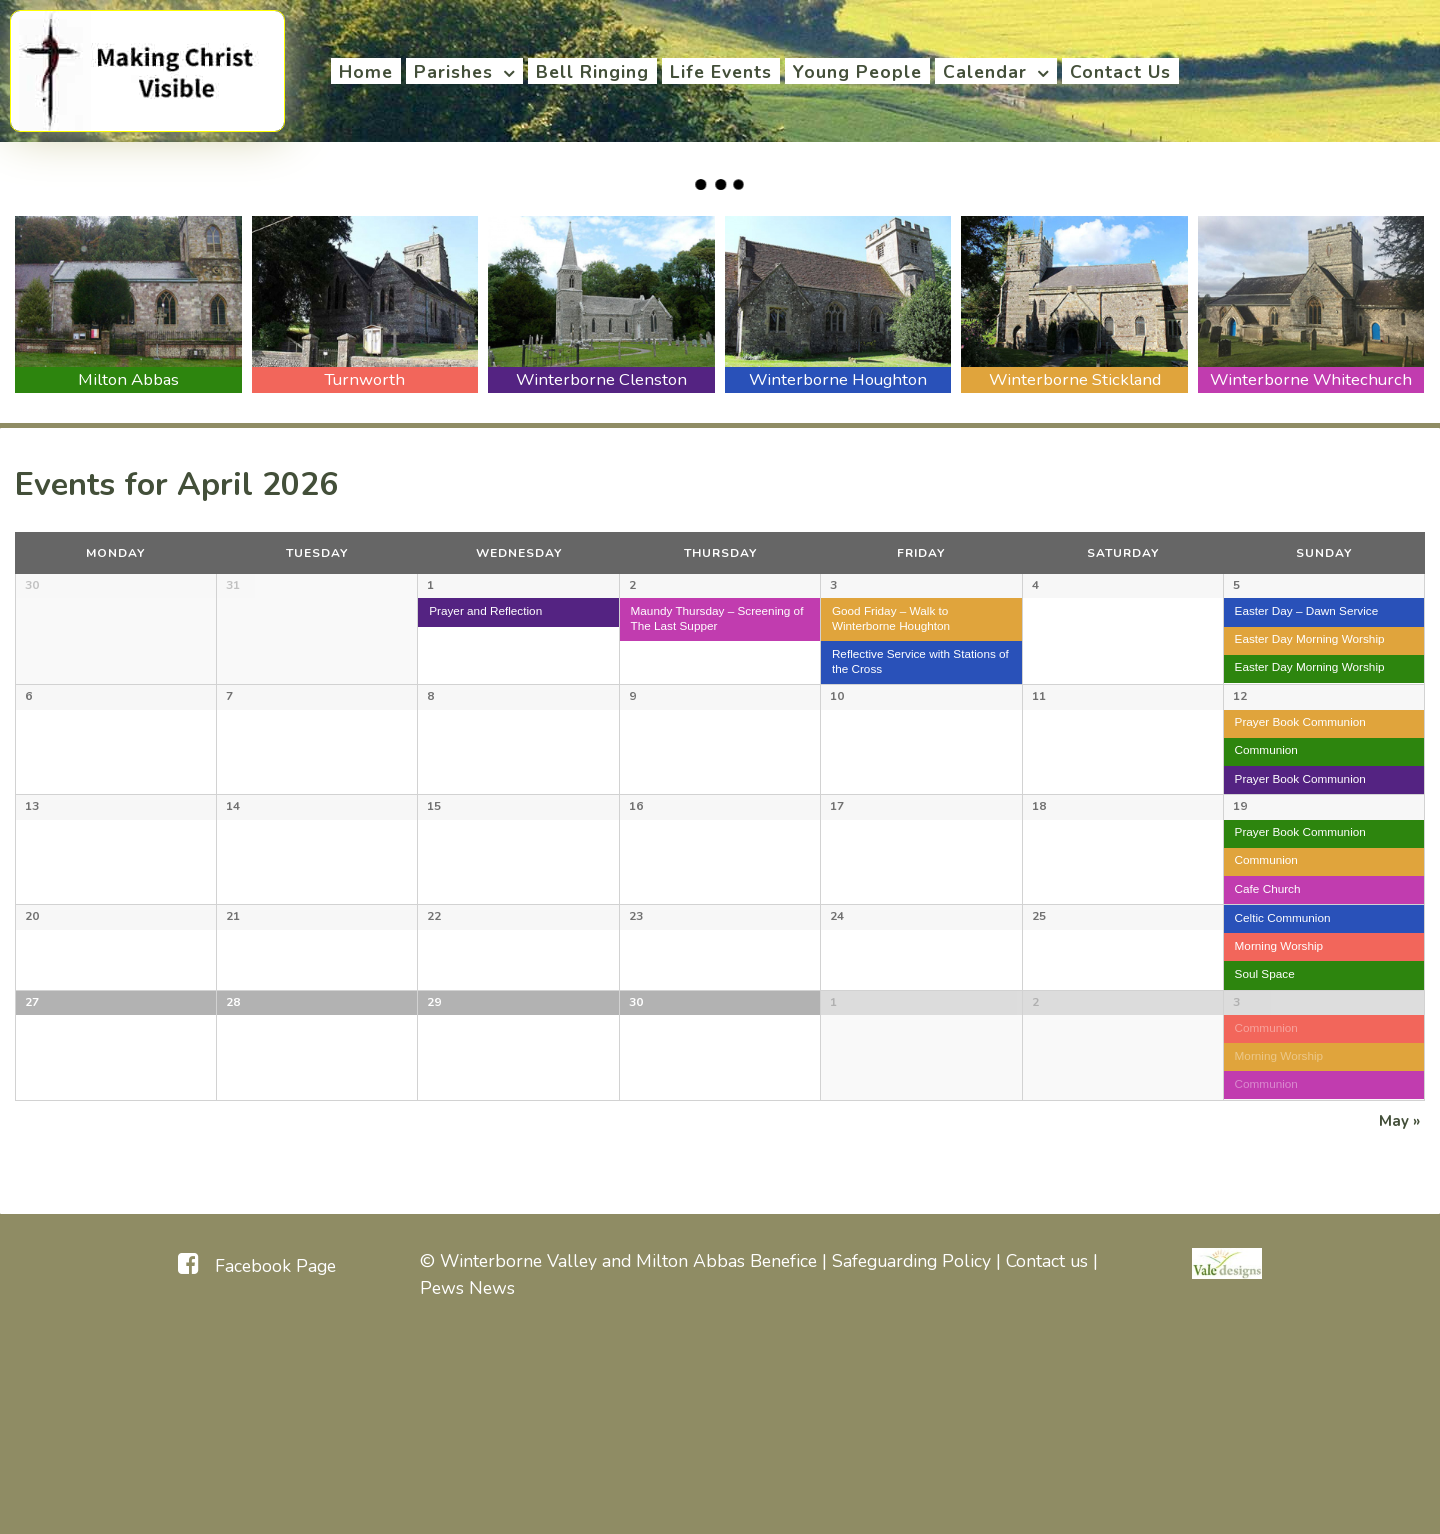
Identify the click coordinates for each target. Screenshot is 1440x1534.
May (1399, 1320)
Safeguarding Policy (911, 1460)
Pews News (467, 1486)
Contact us (1047, 1460)
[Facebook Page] (257, 1463)
